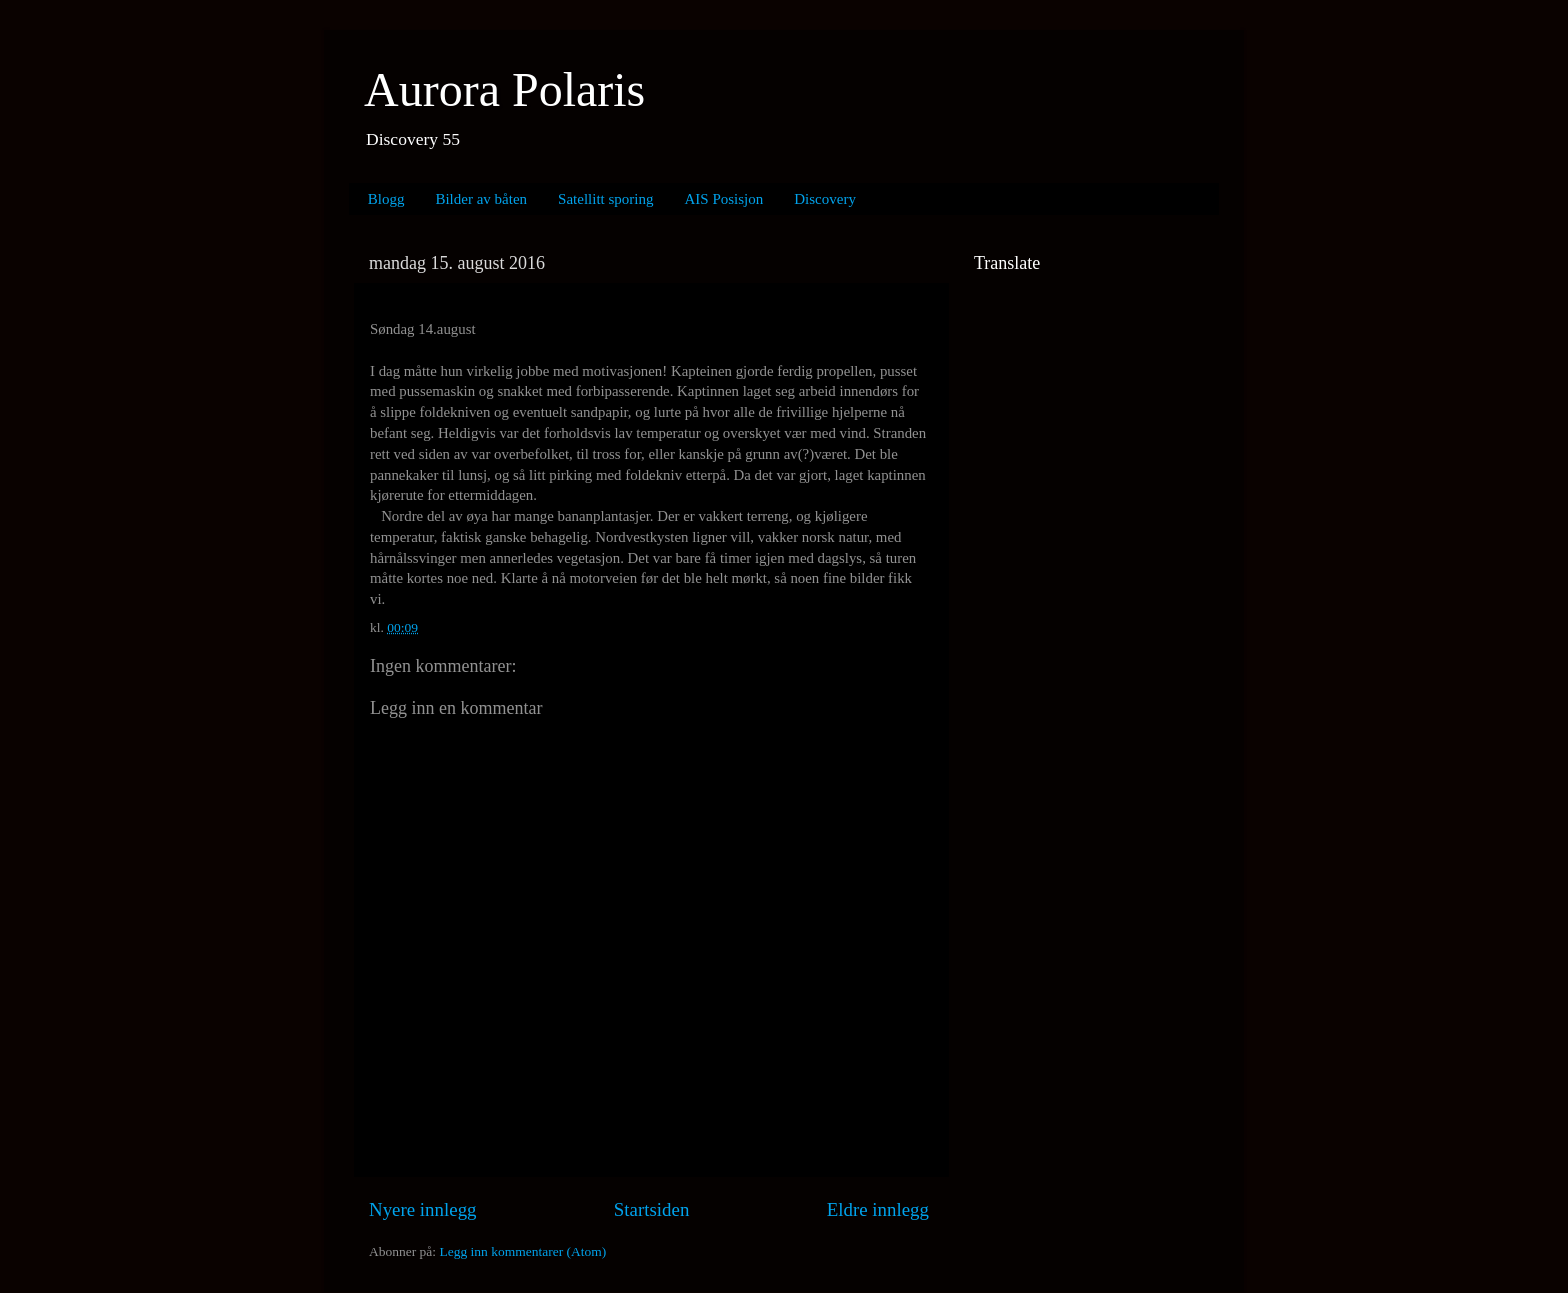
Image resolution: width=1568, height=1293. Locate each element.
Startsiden (652, 1209)
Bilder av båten (481, 199)
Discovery (825, 199)
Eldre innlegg (878, 1209)
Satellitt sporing (605, 199)
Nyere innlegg (423, 1209)
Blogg (386, 199)
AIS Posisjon (724, 199)
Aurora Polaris (504, 89)
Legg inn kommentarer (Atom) (522, 1251)
